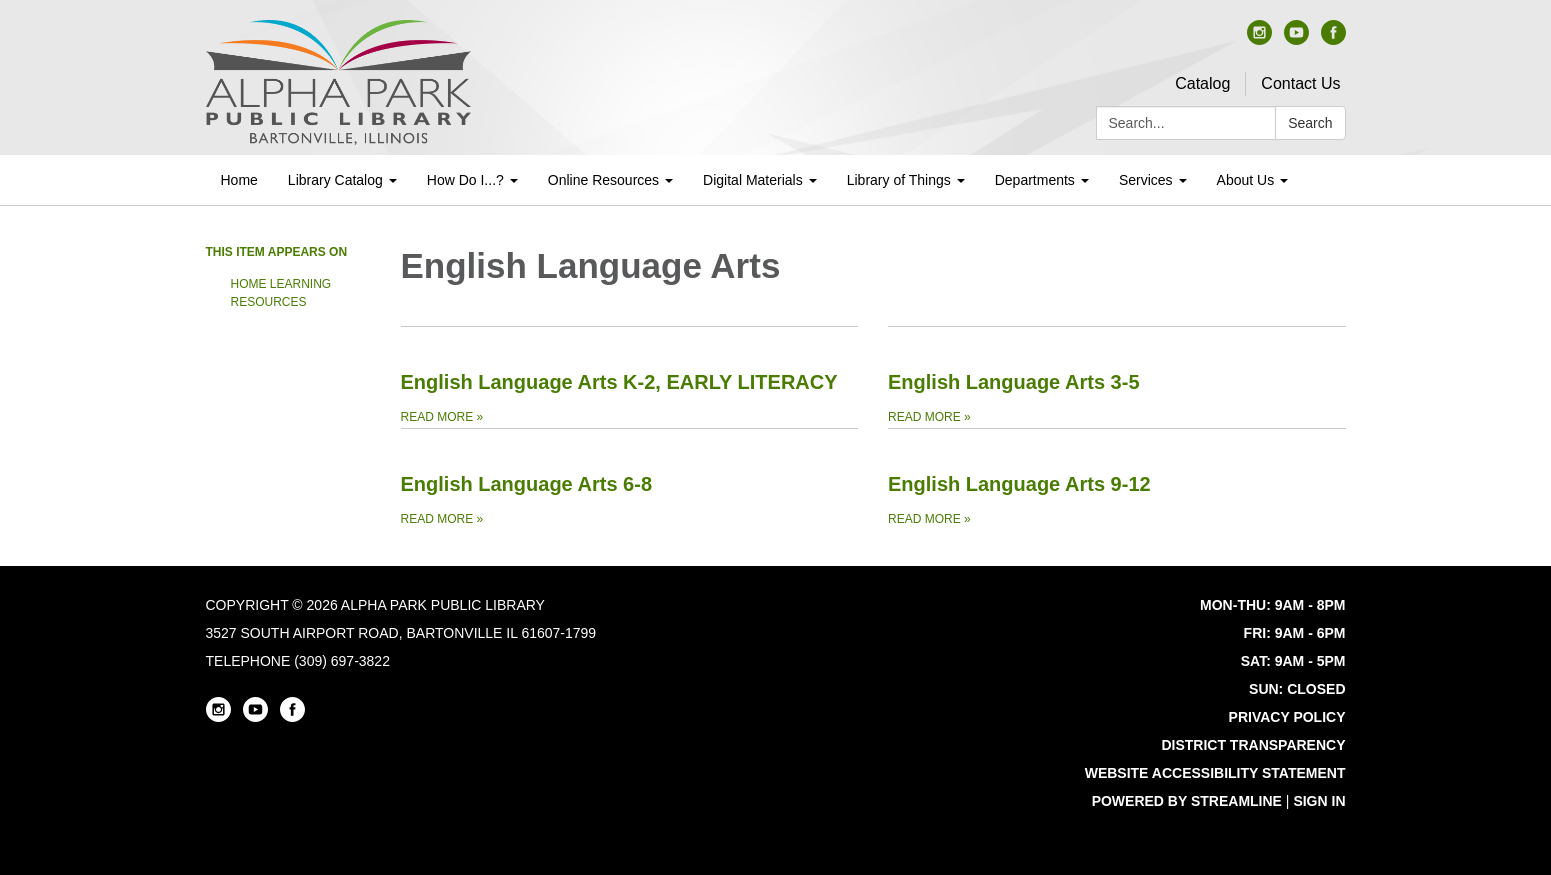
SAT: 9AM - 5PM (1293, 661)
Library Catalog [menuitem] (335, 180)
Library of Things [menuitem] (899, 180)
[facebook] (1333, 39)
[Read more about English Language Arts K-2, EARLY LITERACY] (630, 377)
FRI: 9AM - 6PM (1295, 633)
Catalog (1202, 83)
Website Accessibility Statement (1215, 773)
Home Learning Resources (281, 293)
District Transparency (1253, 745)
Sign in (1319, 801)
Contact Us (1300, 83)
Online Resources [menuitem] (603, 180)
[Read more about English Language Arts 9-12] (1117, 479)
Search (1310, 123)
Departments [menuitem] (1035, 180)
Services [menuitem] (1146, 180)
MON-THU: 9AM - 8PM (1272, 605)
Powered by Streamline (1187, 801)
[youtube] (1296, 39)
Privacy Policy (1287, 717)
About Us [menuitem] (1246, 180)
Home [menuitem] (239, 180)
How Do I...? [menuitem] (465, 180)
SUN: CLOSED (1297, 689)
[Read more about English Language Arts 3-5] (1117, 377)
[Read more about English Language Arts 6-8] (630, 479)
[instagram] (1259, 39)
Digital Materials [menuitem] (753, 180)
